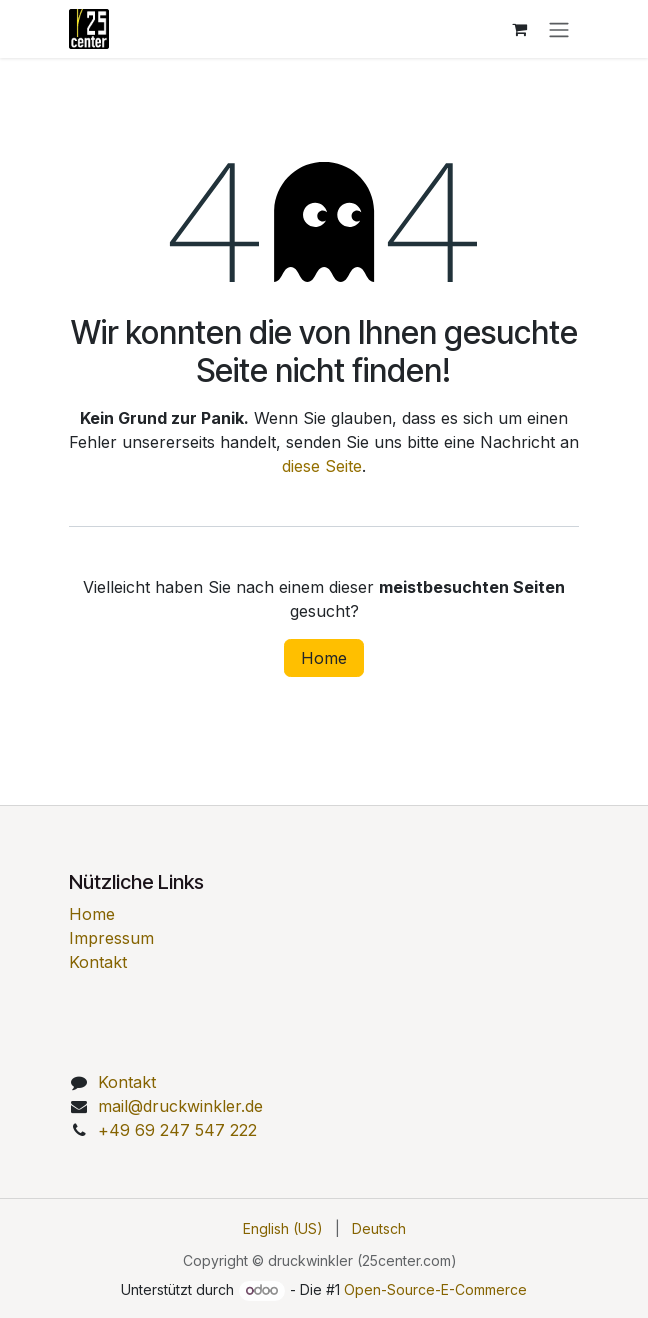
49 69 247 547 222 (177, 1130)
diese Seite (322, 466)
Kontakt (98, 962)
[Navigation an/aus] (559, 29)
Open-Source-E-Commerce (435, 1289)
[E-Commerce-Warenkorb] (519, 29)
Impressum (111, 938)
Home (324, 658)
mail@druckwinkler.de (180, 1106)
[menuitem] (283, 1228)
